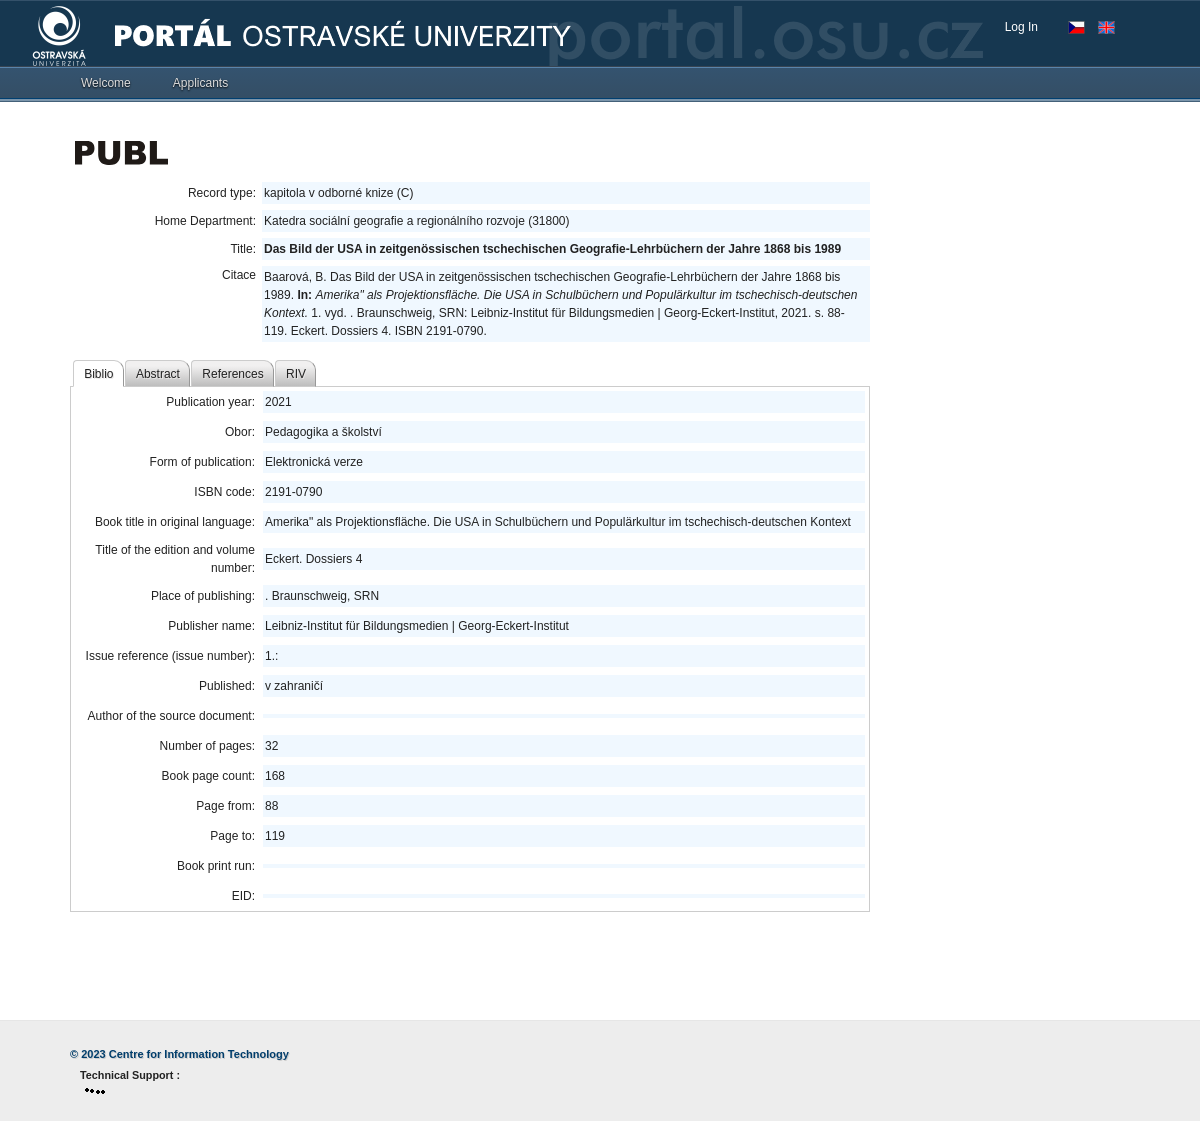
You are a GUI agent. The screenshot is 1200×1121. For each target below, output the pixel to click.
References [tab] (232, 374)
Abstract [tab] (158, 374)
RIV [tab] (296, 374)
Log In (1021, 27)
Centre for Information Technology (199, 1054)
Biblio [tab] (98, 374)
